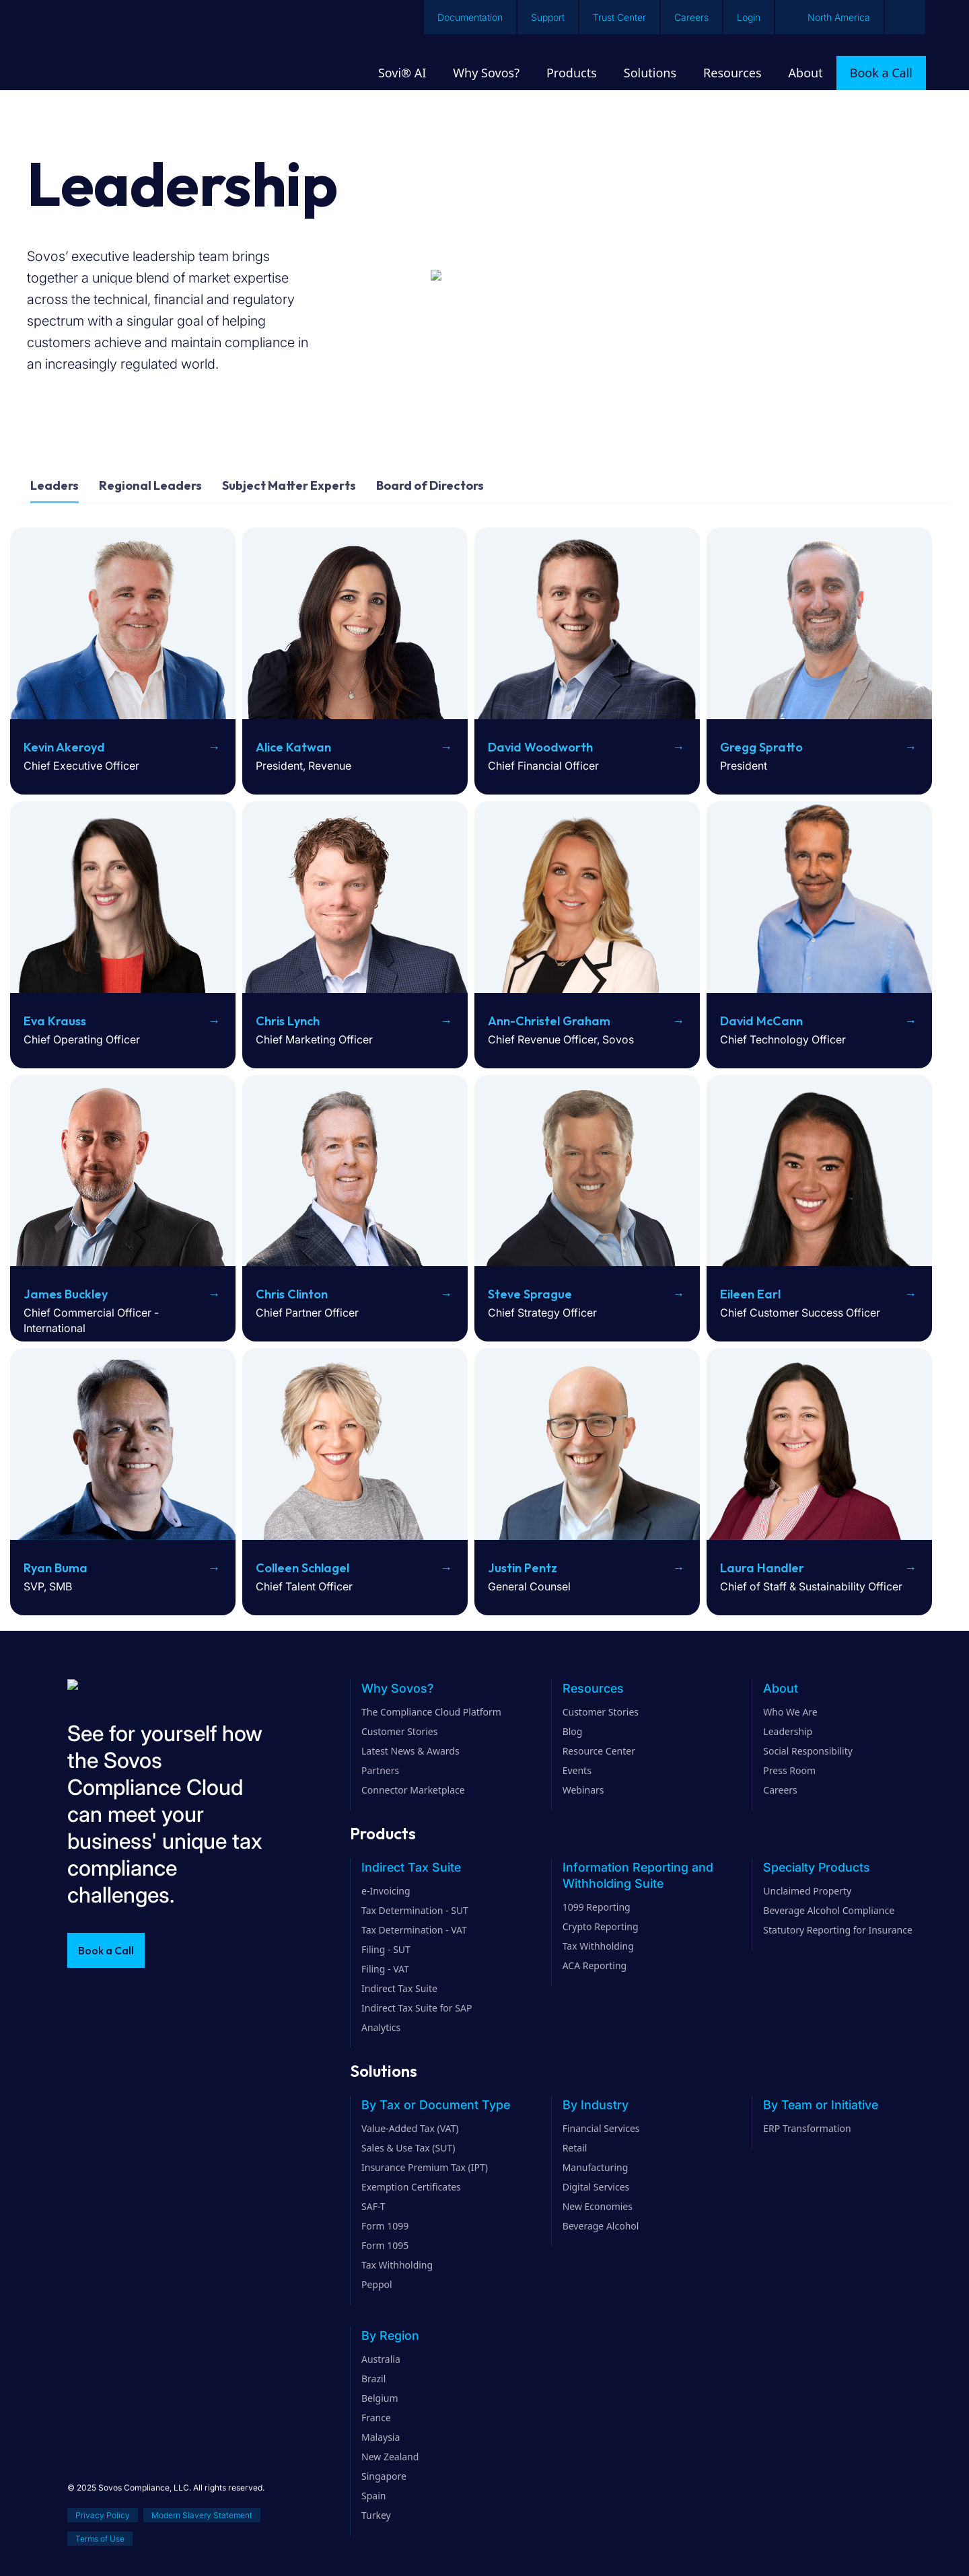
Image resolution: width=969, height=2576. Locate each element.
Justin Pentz (522, 1568)
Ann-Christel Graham (549, 1021)
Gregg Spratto (761, 747)
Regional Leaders (150, 485)
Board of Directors (430, 485)
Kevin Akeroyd (64, 747)
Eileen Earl (750, 1294)
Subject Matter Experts (289, 485)
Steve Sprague (530, 1294)
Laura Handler (762, 1568)
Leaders (54, 485)
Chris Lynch (288, 1021)
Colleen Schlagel (302, 1568)
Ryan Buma (55, 1568)
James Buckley (66, 1294)
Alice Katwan (293, 747)
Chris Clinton (292, 1294)
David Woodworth (540, 747)
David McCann (761, 1021)
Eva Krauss (55, 1021)
